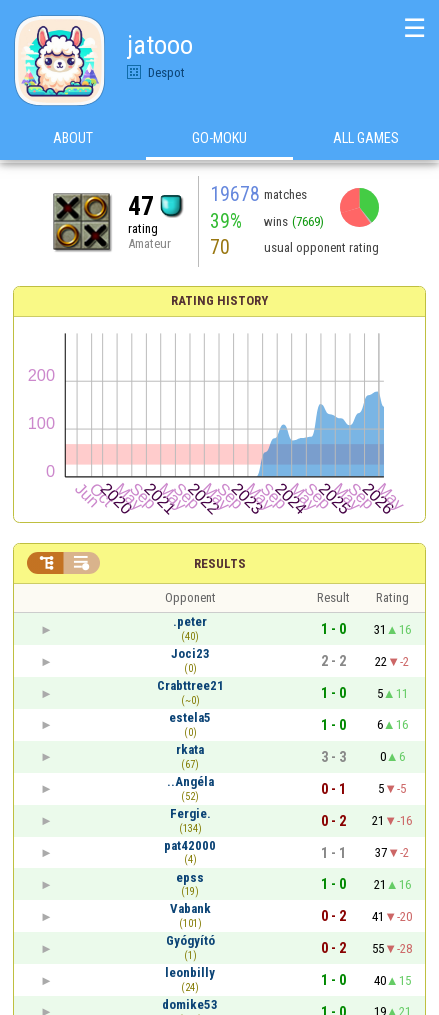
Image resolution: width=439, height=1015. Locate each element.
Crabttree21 (190, 685)
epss (190, 877)
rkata (190, 749)
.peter (190, 621)
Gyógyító (190, 940)
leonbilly (190, 972)
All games (366, 139)
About (73, 139)
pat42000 (190, 845)
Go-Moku (219, 139)
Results (220, 563)
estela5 (190, 717)
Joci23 (190, 653)
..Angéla (190, 781)
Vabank (190, 908)
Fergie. (190, 813)
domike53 (190, 1004)
